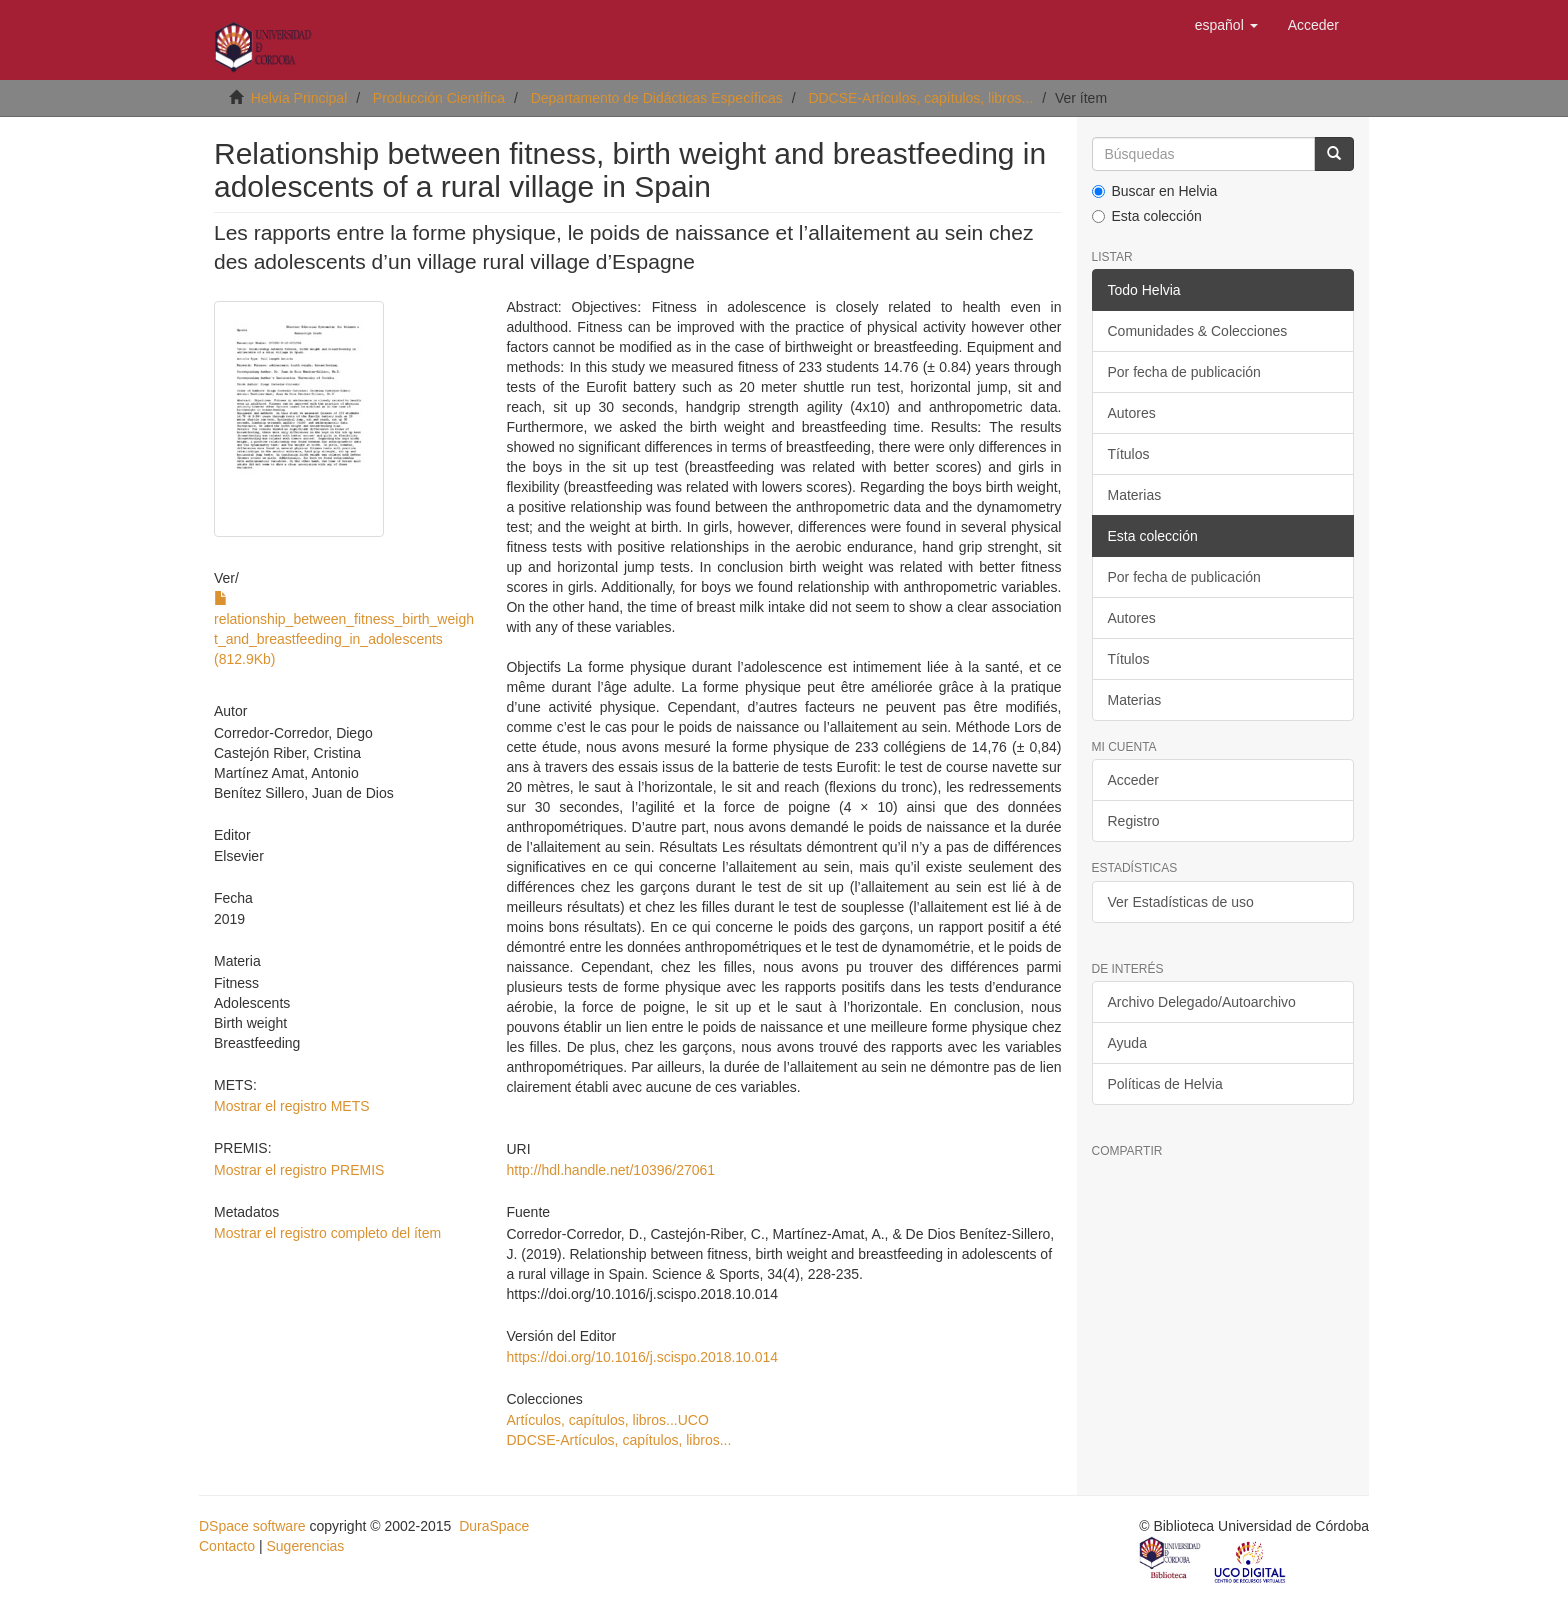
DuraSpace (494, 1526)
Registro (1134, 821)
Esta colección (1147, 216)
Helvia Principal (299, 98)
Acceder (1133, 780)
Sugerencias (305, 1546)
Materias (1135, 495)
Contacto (227, 1546)
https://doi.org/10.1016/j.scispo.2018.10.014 (642, 1357)
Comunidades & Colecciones (1198, 331)
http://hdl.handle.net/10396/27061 (610, 1170)
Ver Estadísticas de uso (1181, 902)
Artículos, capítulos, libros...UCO (607, 1420)
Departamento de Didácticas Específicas (657, 98)
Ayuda (1127, 1043)
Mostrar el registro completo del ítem (327, 1233)
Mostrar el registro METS (292, 1106)
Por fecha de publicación (1184, 372)
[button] (1226, 25)
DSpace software (252, 1526)
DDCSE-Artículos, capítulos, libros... (920, 98)
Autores (1132, 413)
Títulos (1129, 454)
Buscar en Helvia (1155, 191)
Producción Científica (439, 98)
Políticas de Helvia (1165, 1084)
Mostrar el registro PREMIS (299, 1170)
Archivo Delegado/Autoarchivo (1202, 1002)
